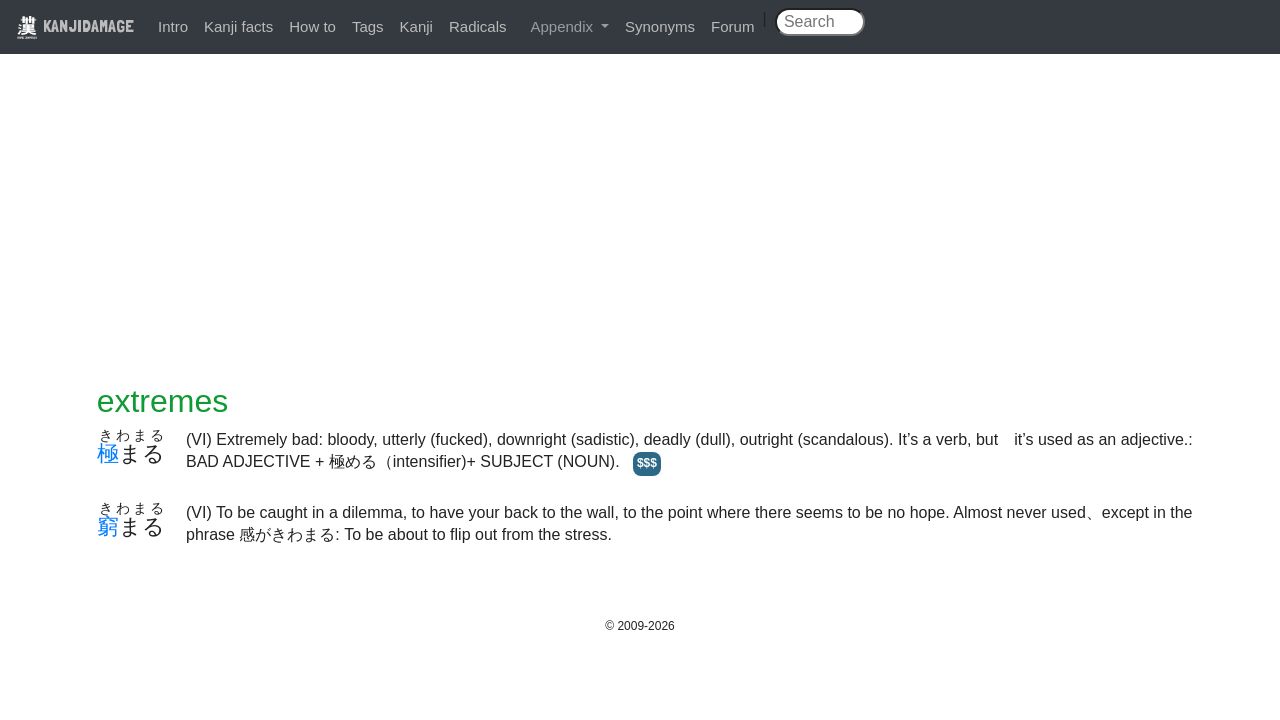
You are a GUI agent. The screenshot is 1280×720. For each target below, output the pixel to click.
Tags (368, 26)
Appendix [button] (563, 26)
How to (312, 26)
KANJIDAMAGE (75, 25)
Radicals (478, 26)
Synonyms (660, 26)
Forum (732, 26)
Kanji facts (238, 26)
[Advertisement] (640, 232)
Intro (173, 26)
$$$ (647, 463)
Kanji (416, 26)
